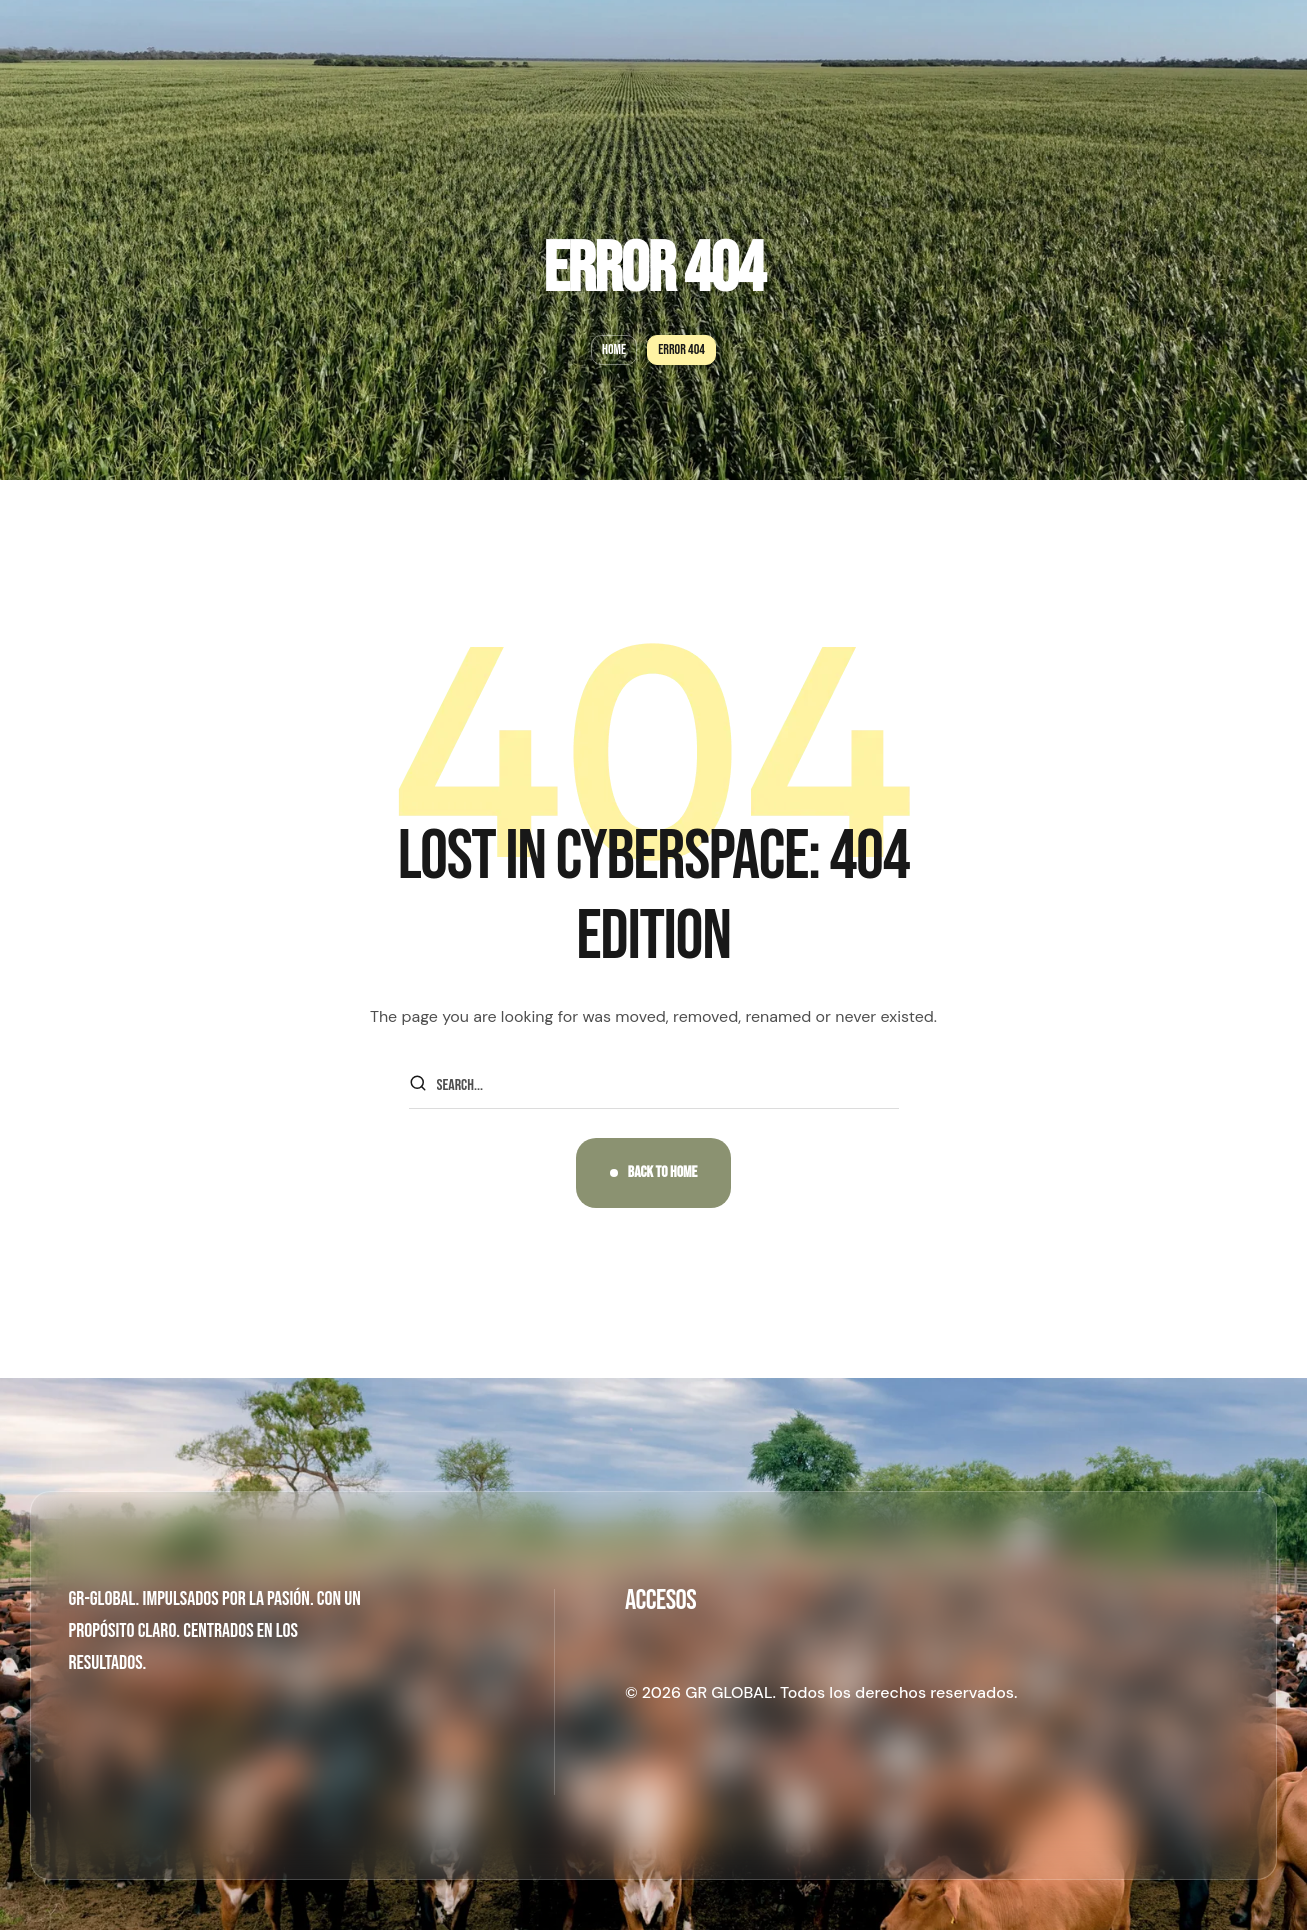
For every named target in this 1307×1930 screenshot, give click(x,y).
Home (614, 349)
